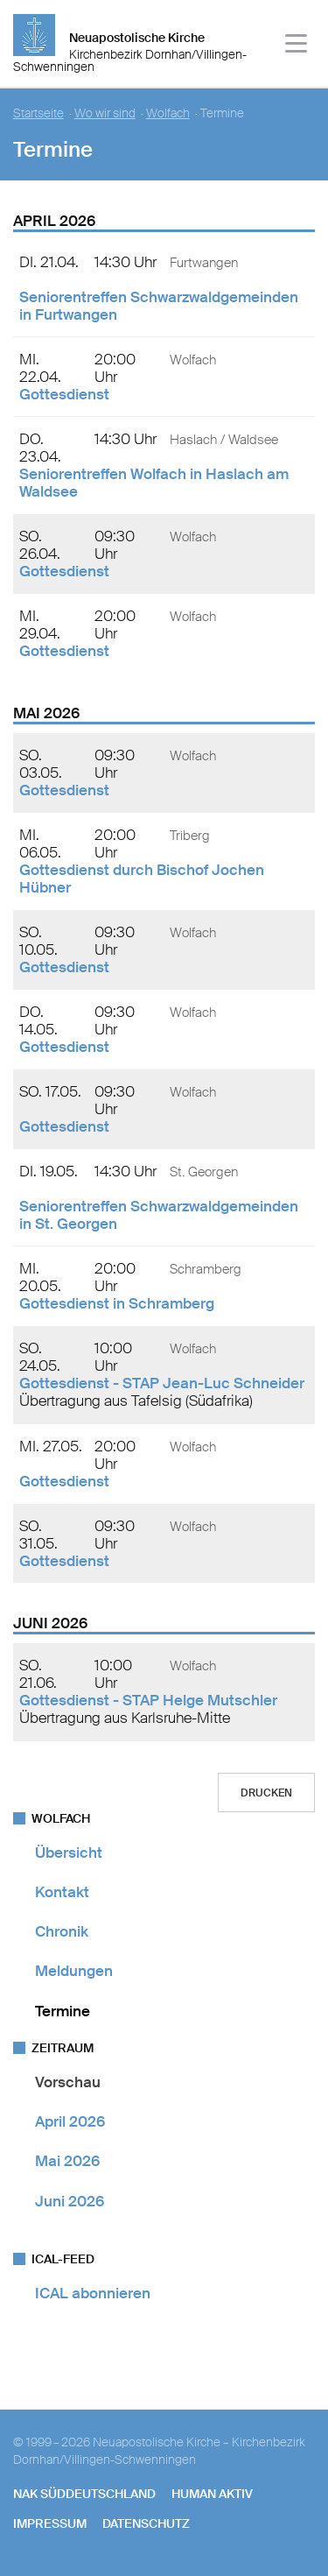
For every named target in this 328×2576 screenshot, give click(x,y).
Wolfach (168, 113)
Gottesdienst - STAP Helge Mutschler (148, 1700)
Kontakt (62, 1892)
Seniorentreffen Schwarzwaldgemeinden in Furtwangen (158, 305)
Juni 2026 (69, 2201)
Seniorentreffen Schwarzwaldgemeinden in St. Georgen (158, 1214)
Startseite (38, 113)
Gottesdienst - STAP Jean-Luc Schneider (161, 1383)
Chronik (61, 1931)
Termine (62, 2011)
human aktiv (212, 2494)
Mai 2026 (67, 2160)
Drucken (266, 1793)
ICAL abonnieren (92, 2293)
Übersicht (68, 1852)
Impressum (50, 2523)
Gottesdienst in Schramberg (116, 1303)
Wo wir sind (105, 113)
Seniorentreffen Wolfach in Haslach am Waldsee (154, 482)
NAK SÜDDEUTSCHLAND (84, 2494)
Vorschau (68, 2082)
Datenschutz (146, 2523)
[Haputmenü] (297, 46)
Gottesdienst (64, 394)
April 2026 (70, 2121)
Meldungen (74, 1970)
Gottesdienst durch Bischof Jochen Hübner (141, 878)
